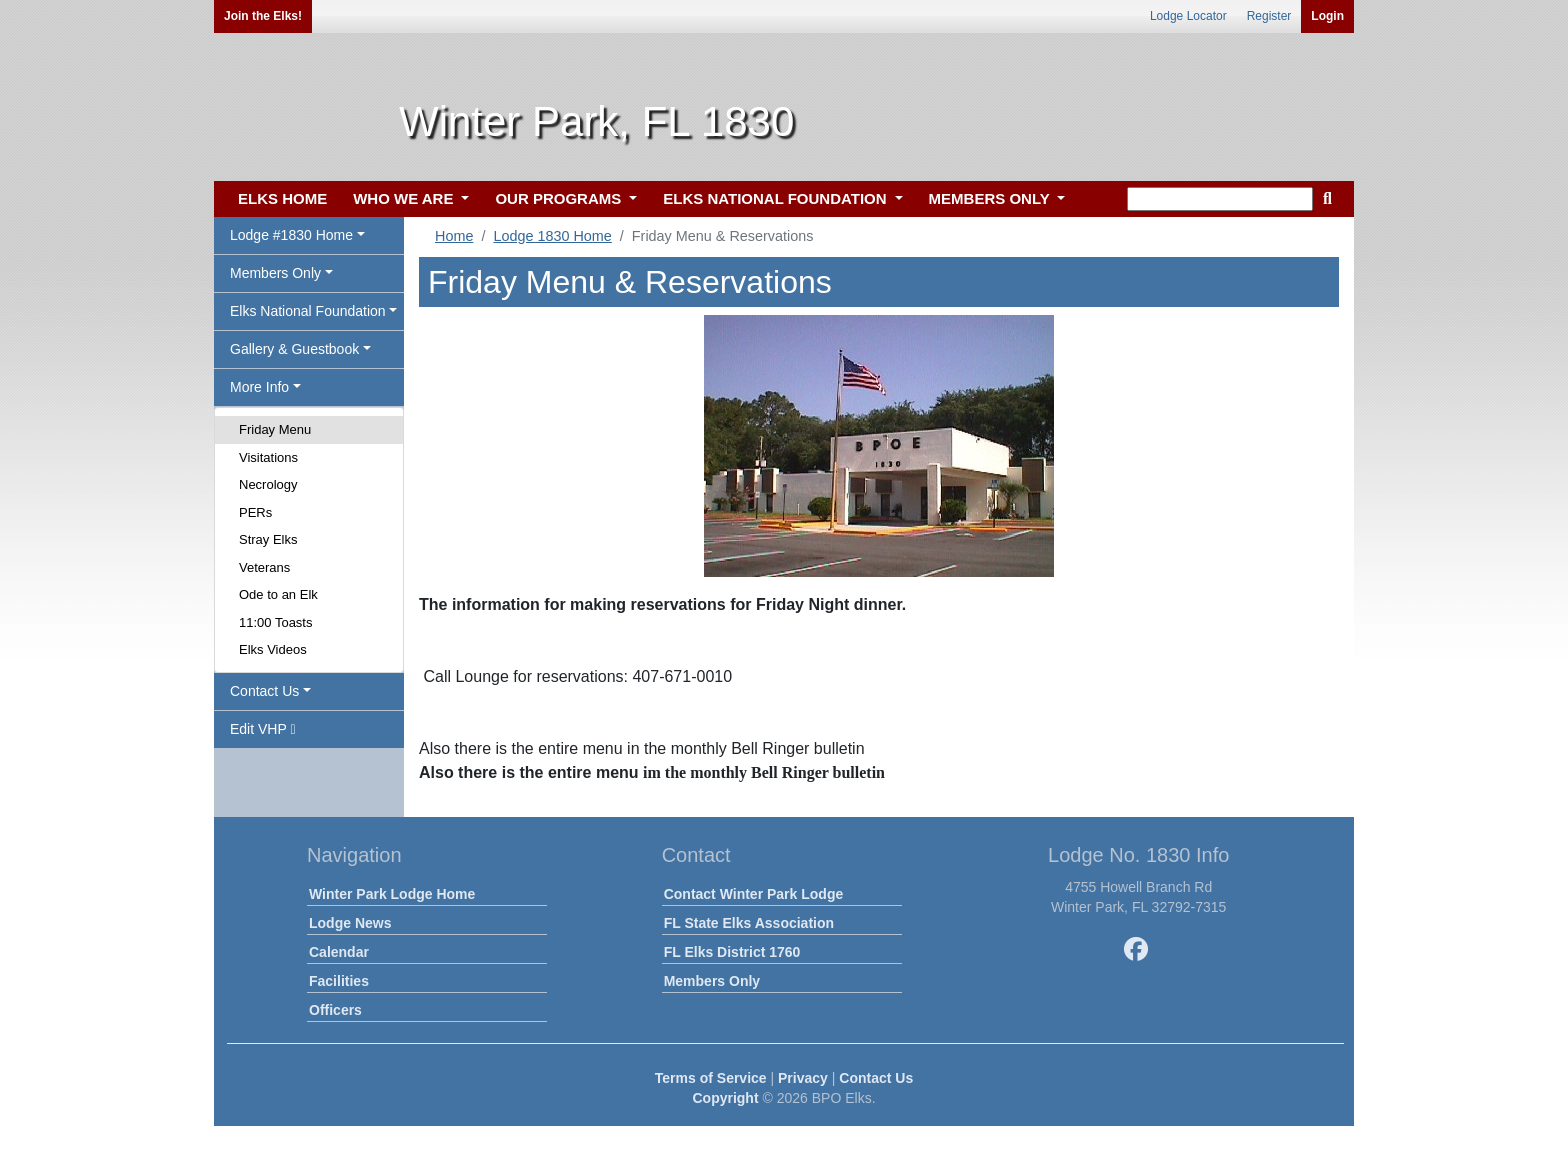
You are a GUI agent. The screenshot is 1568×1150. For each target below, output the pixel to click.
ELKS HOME (282, 198)
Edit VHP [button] (263, 729)
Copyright (725, 1098)
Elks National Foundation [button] (308, 311)
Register (1269, 16)
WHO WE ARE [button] (405, 198)
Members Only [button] (275, 273)
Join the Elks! (263, 16)
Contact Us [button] (264, 691)
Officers (335, 1010)
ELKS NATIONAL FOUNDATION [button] (777, 198)
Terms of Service (711, 1078)
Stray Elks (268, 539)
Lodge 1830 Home (552, 236)
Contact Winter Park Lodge (754, 894)
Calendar (339, 952)
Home (454, 236)
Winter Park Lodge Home (392, 894)
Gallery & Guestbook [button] (294, 349)
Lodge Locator (1188, 16)
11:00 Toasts (275, 622)
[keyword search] (1220, 199)
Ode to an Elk (278, 594)
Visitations (268, 457)
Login (1327, 16)
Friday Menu (275, 429)
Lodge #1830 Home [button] (291, 235)
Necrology (268, 484)
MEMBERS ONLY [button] (991, 198)
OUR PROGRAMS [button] (560, 198)
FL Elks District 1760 (732, 952)
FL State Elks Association (749, 923)
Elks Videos (273, 649)
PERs (255, 512)
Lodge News (350, 923)
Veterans (264, 567)
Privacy (803, 1078)
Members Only (712, 981)
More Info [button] (259, 387)
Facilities (339, 981)
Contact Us (876, 1078)
